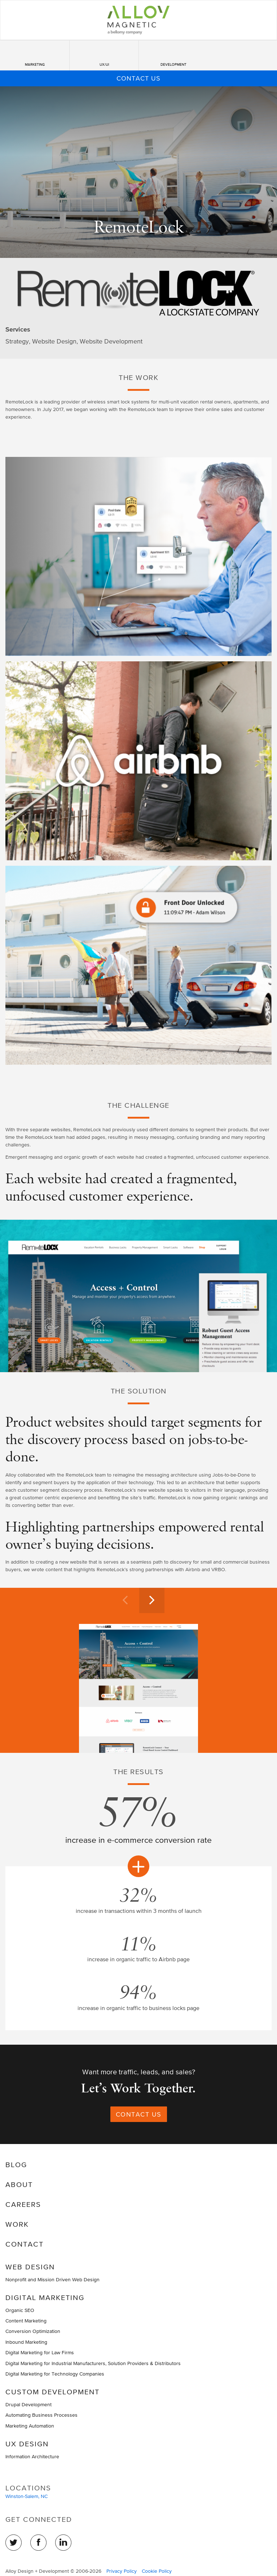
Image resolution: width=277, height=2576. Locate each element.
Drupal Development (28, 2404)
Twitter (13, 2542)
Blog (16, 2165)
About (19, 2184)
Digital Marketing (44, 2297)
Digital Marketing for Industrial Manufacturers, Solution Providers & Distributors (93, 2363)
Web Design (30, 2267)
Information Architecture (32, 2456)
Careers (23, 2204)
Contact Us (138, 78)
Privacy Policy (121, 2571)
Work (17, 2224)
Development (173, 64)
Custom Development (52, 2392)
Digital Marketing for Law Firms (39, 2352)
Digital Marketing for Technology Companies (54, 2374)
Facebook (38, 2542)
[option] (138, 1688)
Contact (24, 2244)
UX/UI (104, 64)
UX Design (27, 2444)
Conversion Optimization (32, 2331)
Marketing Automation (29, 2426)
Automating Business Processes (41, 2415)
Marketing (35, 64)
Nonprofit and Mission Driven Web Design (52, 2279)
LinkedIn (63, 2542)
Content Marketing (26, 2321)
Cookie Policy (157, 2571)
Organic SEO (19, 2310)
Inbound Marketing (26, 2342)
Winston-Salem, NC (26, 2496)
